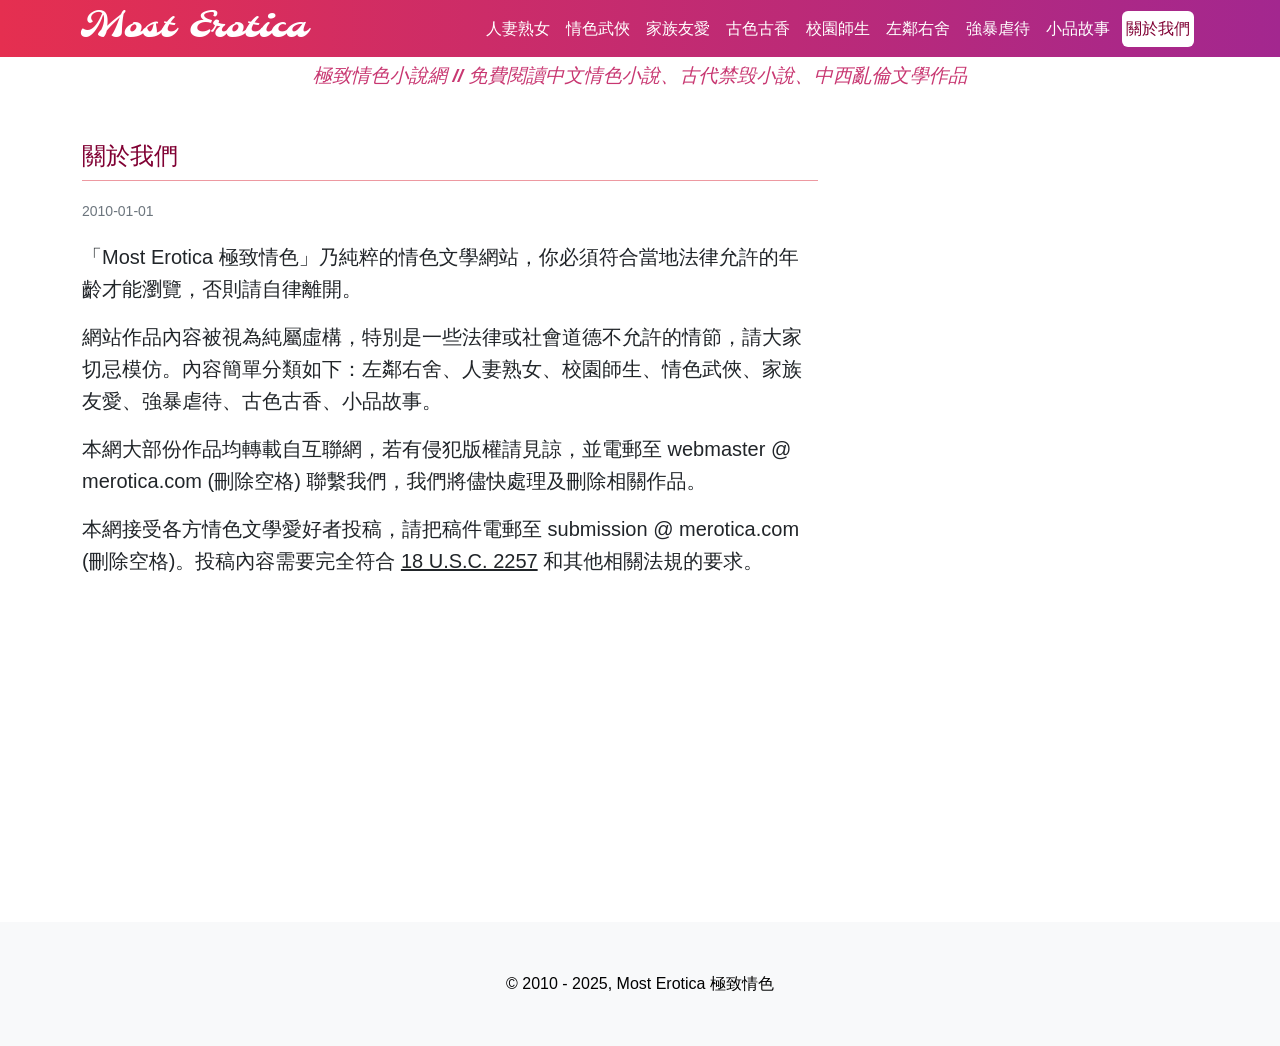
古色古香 (758, 28)
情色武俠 (598, 28)
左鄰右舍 (918, 28)
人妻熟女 (518, 28)
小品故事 (1078, 28)
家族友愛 (678, 28)
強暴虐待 (998, 28)
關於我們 (1158, 28)
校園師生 (838, 28)
